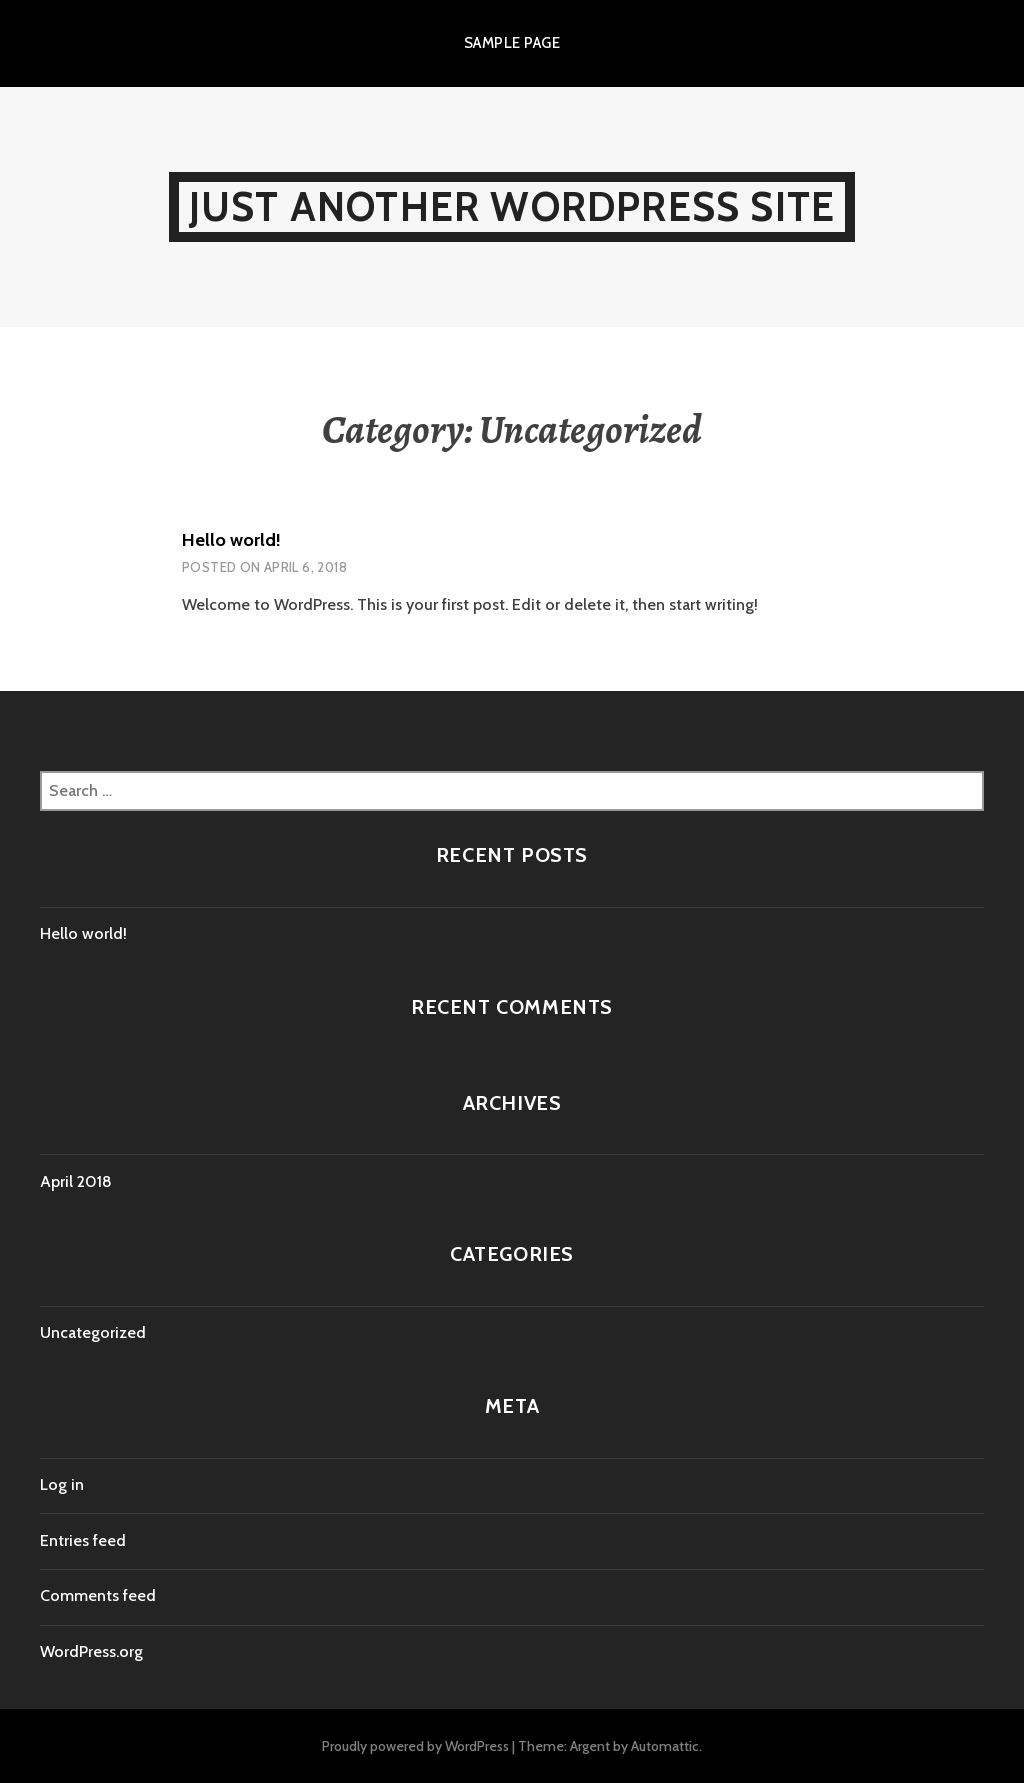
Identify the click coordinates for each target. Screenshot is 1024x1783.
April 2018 (76, 1181)
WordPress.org (91, 1651)
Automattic (665, 1746)
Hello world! (231, 540)
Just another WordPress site (512, 206)
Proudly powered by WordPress (415, 1746)
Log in (62, 1484)
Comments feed (98, 1595)
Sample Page (512, 43)
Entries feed (83, 1540)
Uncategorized (93, 1332)
